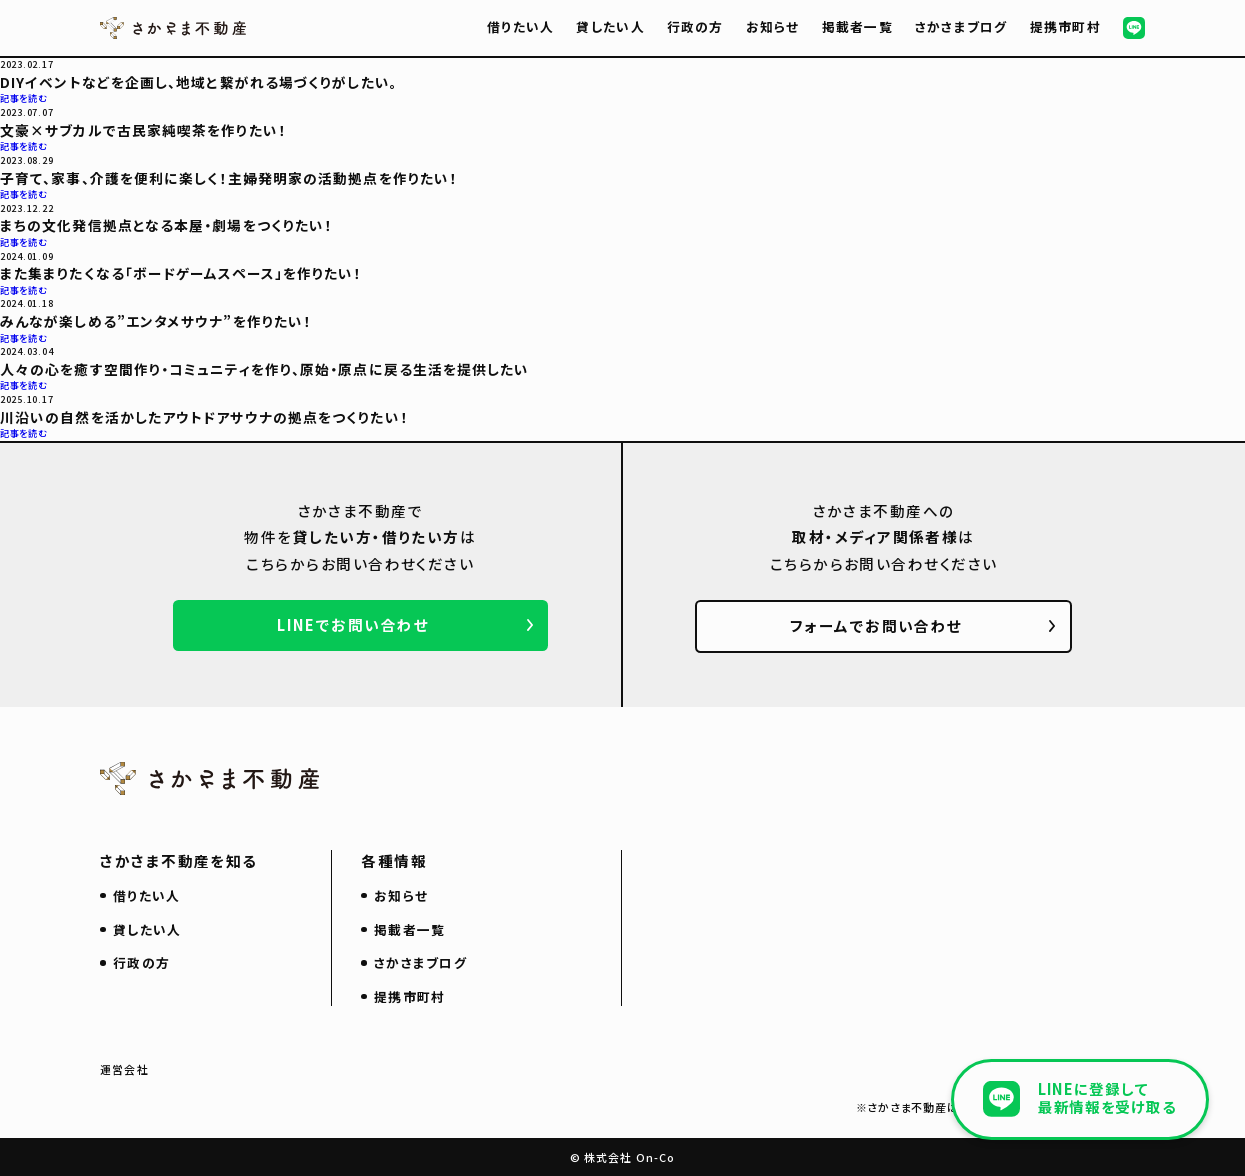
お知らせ (773, 26)
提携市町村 (1065, 26)
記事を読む (24, 98)
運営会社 (124, 1069)
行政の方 (695, 26)
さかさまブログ (961, 26)
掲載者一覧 (857, 26)
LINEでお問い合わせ (353, 624)
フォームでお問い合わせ (876, 625)
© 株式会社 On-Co (622, 1157)
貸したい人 (610, 26)
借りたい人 (520, 26)
